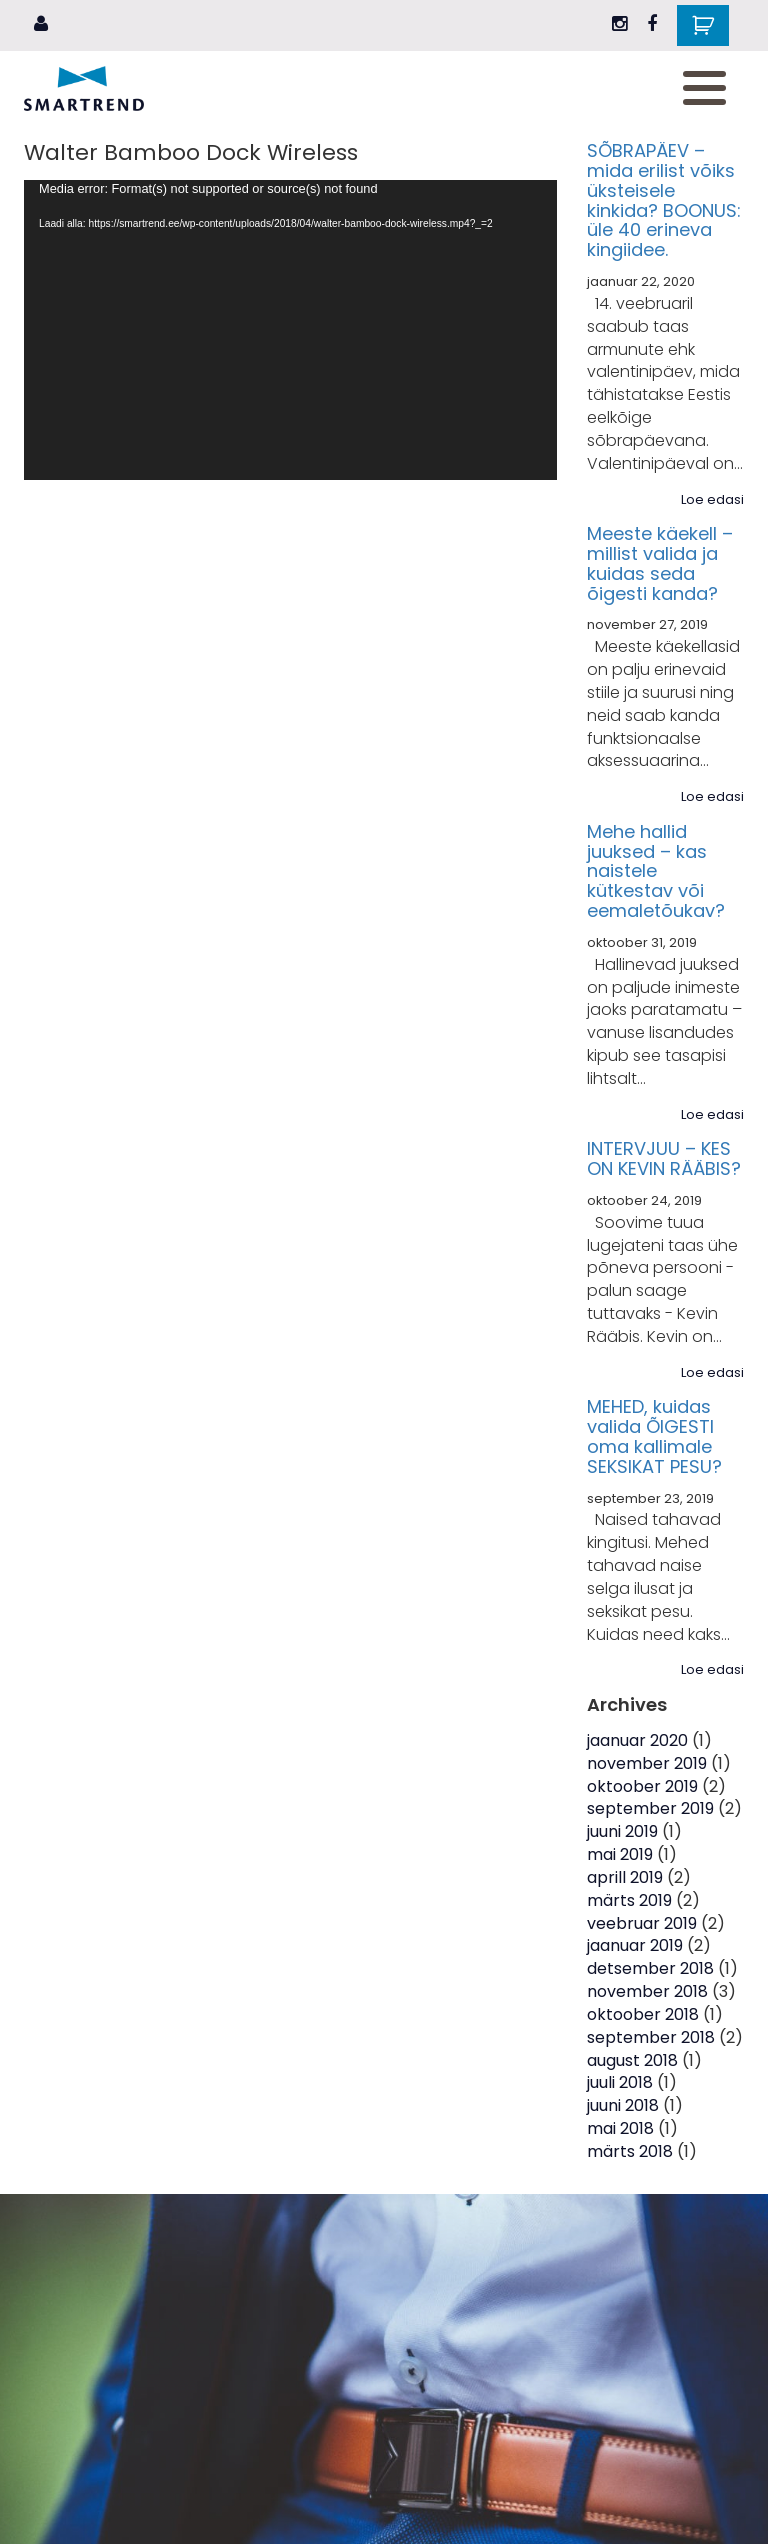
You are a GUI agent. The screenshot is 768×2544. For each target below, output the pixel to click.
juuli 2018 (620, 2082)
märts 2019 (629, 1900)
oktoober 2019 (642, 1786)
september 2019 (650, 1808)
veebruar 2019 (642, 1923)
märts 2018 (630, 2151)
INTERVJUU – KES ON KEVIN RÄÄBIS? (664, 1158)
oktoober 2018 (643, 2014)
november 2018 (647, 1991)
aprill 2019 (625, 1877)
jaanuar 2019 (635, 1945)
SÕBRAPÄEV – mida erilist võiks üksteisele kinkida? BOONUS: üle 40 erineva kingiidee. (664, 200)
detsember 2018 (650, 1968)
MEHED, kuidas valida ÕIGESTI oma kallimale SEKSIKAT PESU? (654, 1436)
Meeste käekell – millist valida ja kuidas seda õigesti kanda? (660, 563)
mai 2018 (620, 2128)
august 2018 (632, 2060)
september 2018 (651, 2037)
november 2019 (647, 1763)
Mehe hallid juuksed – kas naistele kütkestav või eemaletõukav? (656, 871)
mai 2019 (620, 1854)
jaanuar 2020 (637, 1740)
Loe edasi (712, 500)
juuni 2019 (622, 1831)
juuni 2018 (623, 2105)
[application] (290, 330)
